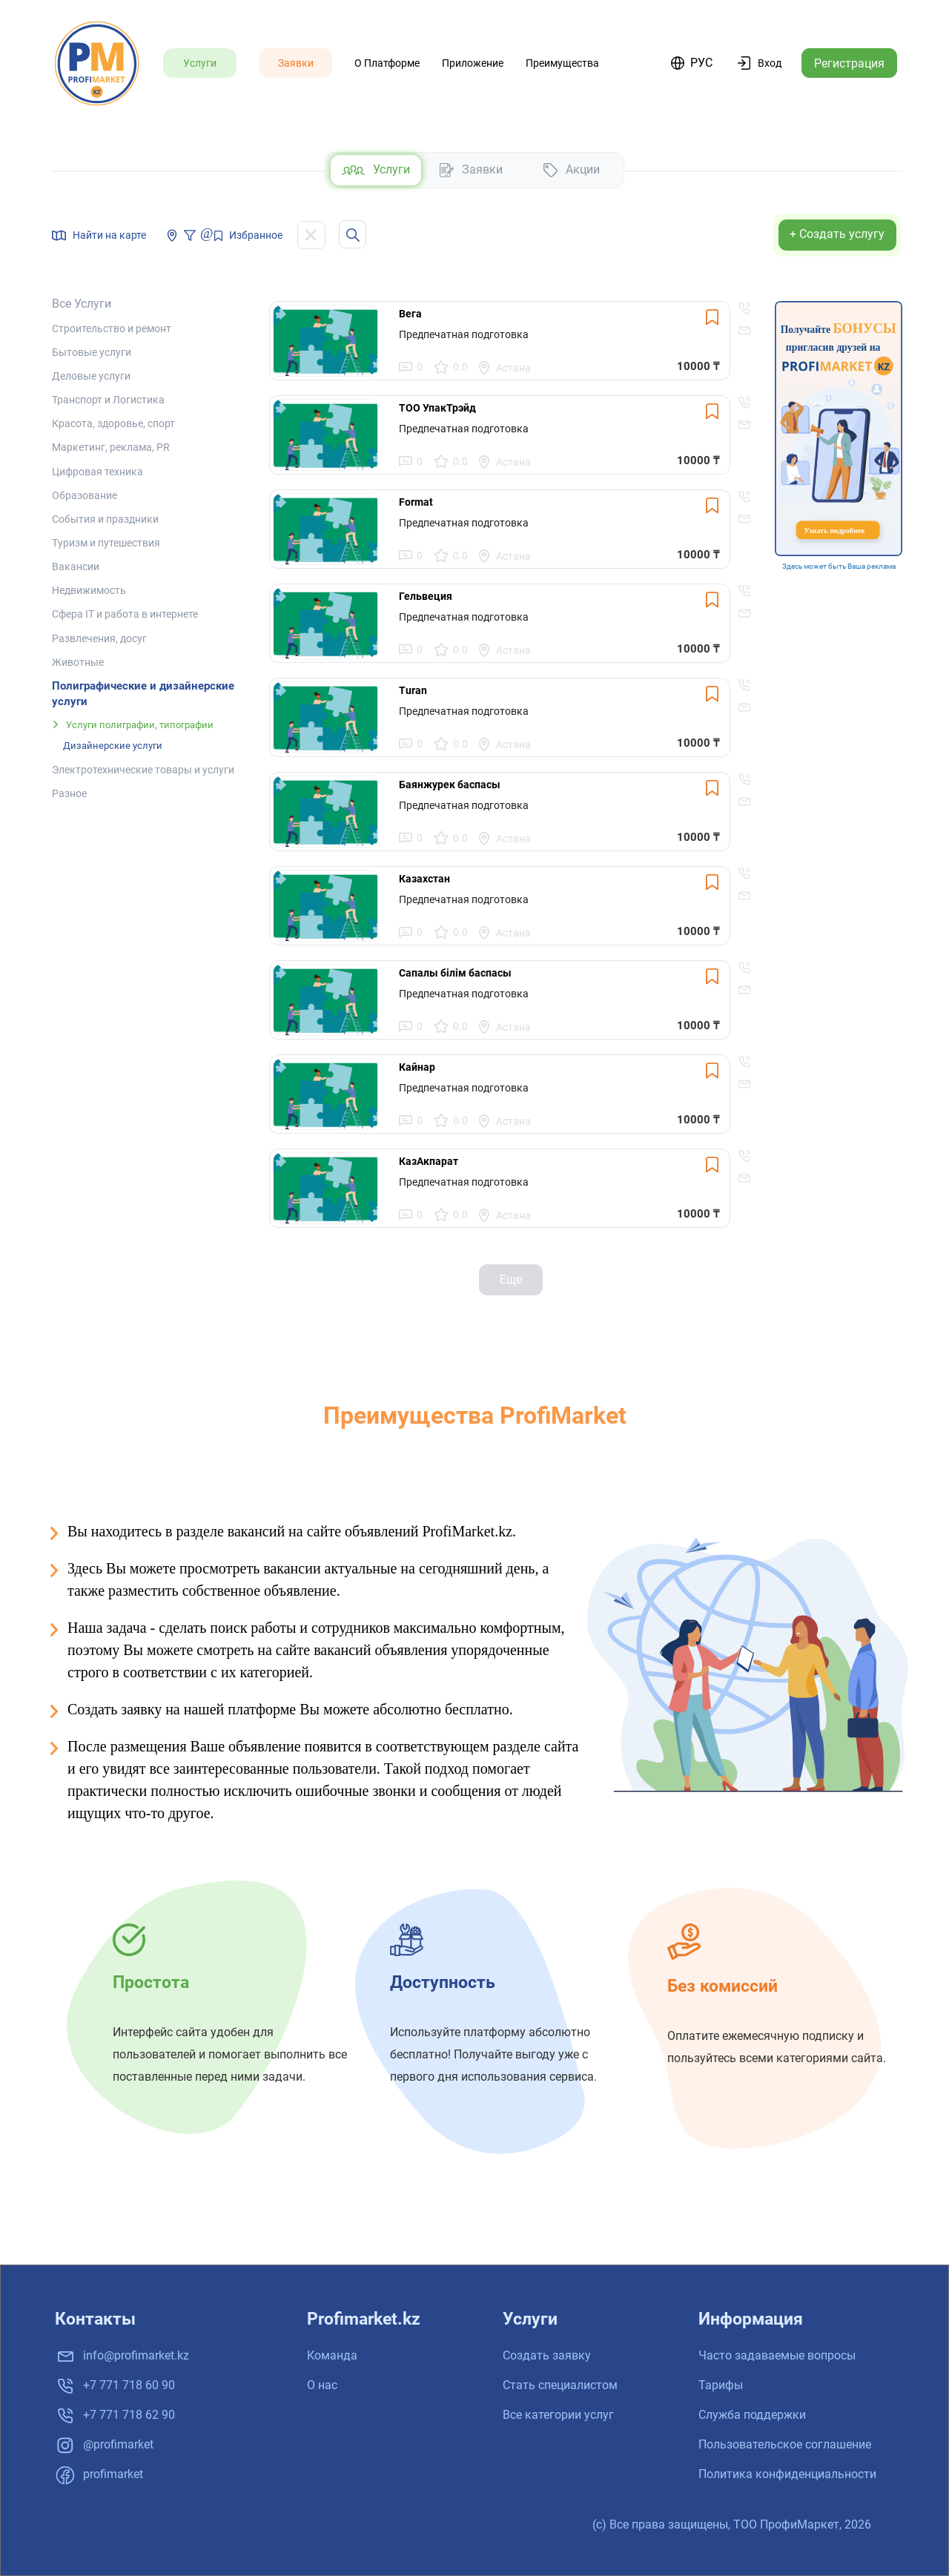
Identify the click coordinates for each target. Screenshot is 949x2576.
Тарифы (720, 2385)
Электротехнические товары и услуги (143, 770)
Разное (69, 793)
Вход (769, 63)
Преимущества (562, 63)
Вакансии (75, 566)
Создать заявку (547, 2355)
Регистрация (849, 63)
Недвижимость (89, 590)
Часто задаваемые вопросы (777, 2355)
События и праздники (105, 519)
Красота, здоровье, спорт (113, 423)
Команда (332, 2355)
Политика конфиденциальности (787, 2474)
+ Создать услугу (837, 234)
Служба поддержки (752, 2415)
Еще (511, 1279)
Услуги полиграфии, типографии (140, 724)
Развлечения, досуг (99, 638)
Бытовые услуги (91, 352)
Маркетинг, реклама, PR (111, 447)
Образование (84, 495)
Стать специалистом (560, 2385)
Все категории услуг (558, 2415)
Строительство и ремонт (111, 328)
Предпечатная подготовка (464, 334)
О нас (322, 2385)
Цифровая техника (97, 472)
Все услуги (81, 304)
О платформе (387, 63)
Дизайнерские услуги (112, 745)
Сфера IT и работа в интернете (125, 614)
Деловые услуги (91, 376)
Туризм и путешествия (106, 543)
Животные (78, 662)
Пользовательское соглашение (784, 2444)
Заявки (296, 63)
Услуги (199, 63)
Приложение (472, 63)
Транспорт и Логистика (108, 400)
